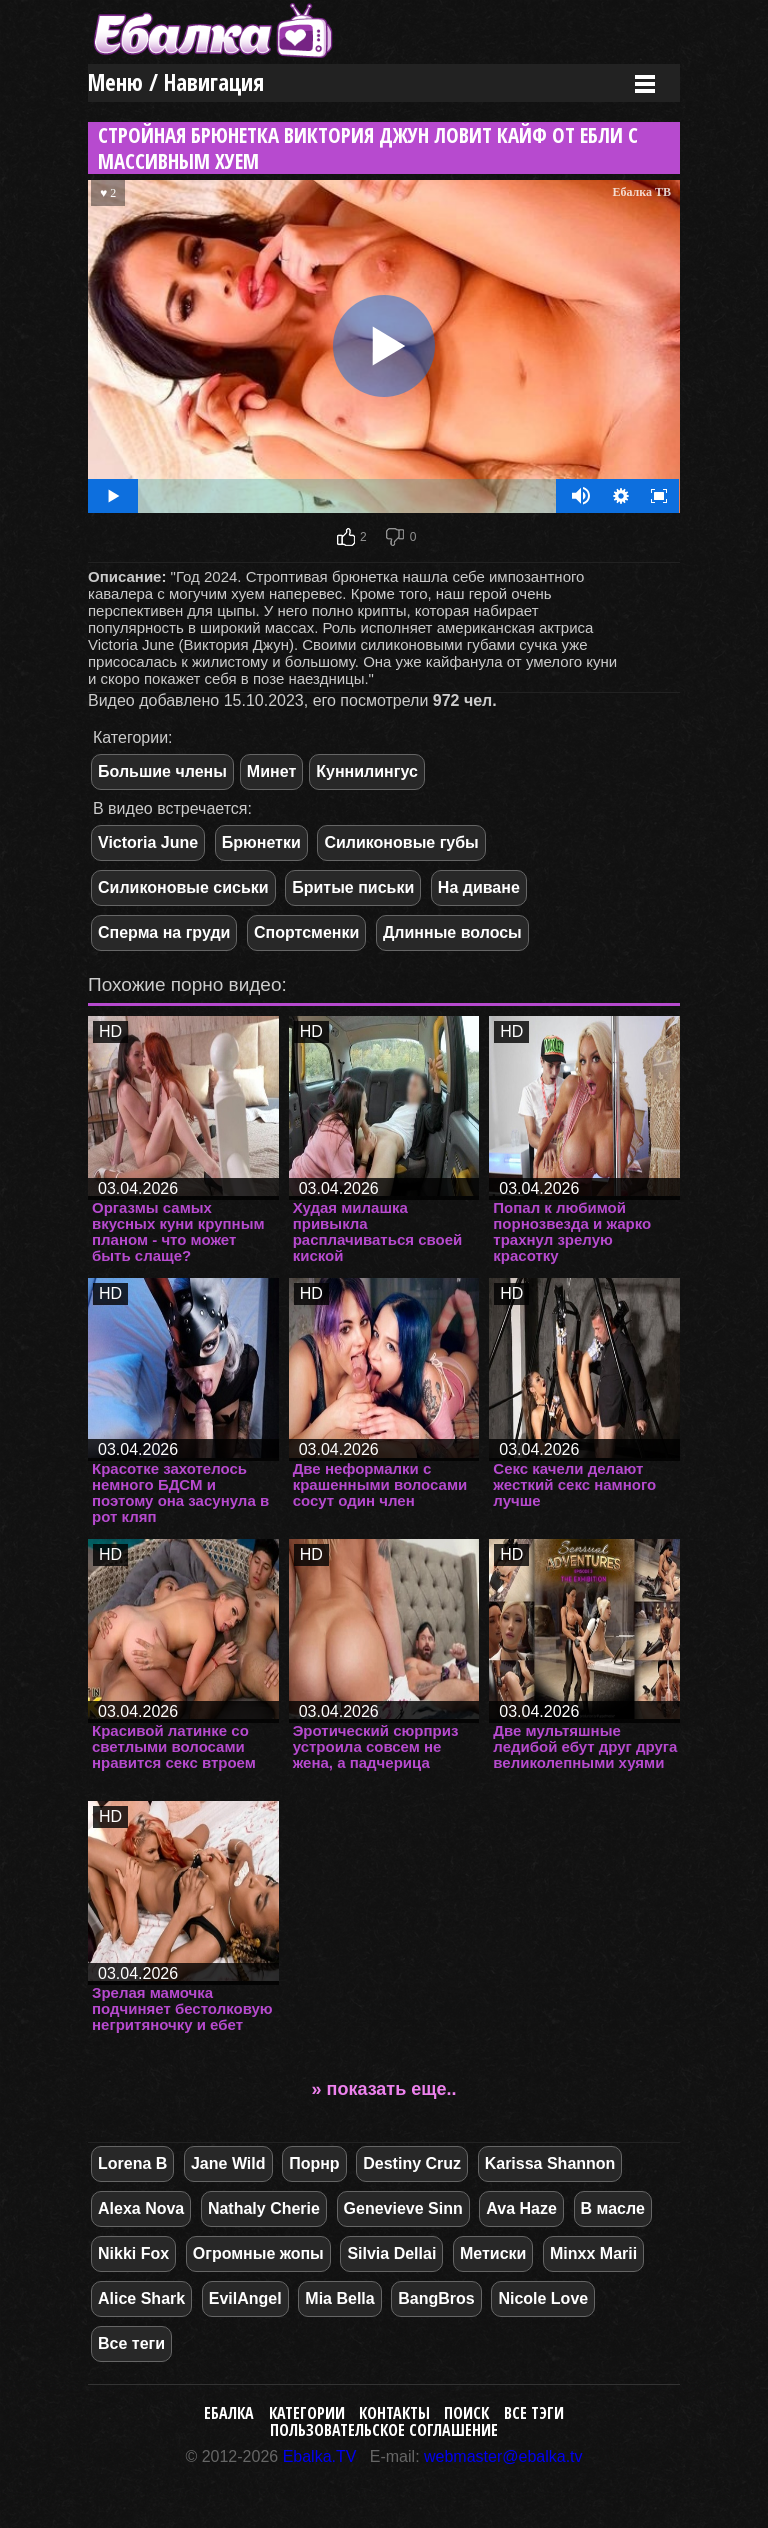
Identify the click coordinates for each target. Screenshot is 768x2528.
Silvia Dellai (391, 2253)
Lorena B (132, 2163)
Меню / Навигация (176, 82)
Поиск (466, 2413)
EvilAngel (245, 2298)
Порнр (314, 2163)
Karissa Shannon (550, 2163)
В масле (613, 2208)
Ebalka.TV (320, 2456)
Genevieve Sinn (403, 2208)
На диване (479, 887)
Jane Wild (228, 2163)
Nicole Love (543, 2298)
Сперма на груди (164, 932)
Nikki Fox (133, 2253)
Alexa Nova (141, 2208)
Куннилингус (367, 771)
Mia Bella (339, 2298)
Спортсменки (306, 932)
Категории (307, 2413)
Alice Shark (141, 2298)
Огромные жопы (258, 2253)
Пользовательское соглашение (384, 2430)
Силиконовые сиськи (183, 887)
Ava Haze (521, 2208)
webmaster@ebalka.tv (503, 2456)
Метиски (493, 2253)
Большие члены (162, 771)
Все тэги (534, 2413)
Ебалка (229, 2413)
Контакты (394, 2413)
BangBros (436, 2298)
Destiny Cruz (412, 2163)
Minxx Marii (593, 2253)
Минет (271, 771)
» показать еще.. (384, 2089)
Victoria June (148, 842)
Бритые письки (353, 887)
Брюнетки (261, 842)
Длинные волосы (452, 932)
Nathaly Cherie (264, 2208)
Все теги (131, 2343)
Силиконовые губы (401, 842)
